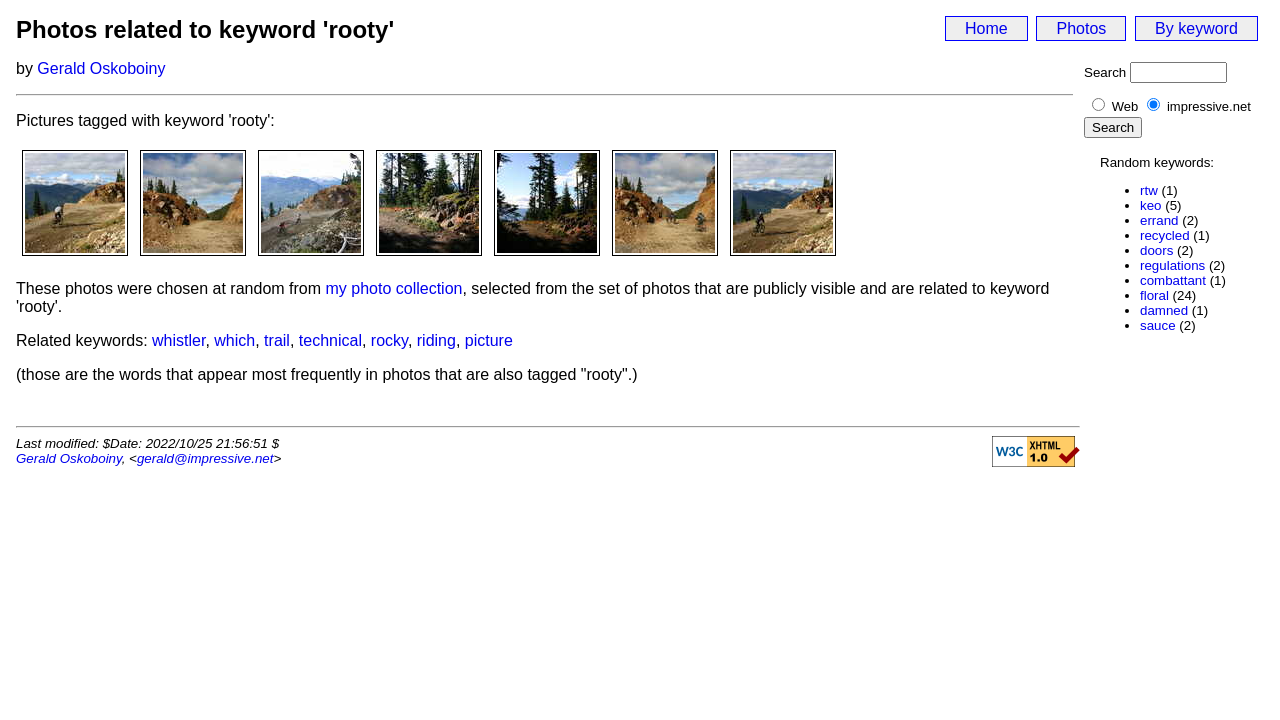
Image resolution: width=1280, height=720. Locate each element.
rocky (389, 340)
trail (277, 340)
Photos (1081, 28)
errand (1159, 220)
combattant (1173, 280)
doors (1156, 250)
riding (436, 340)
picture (489, 340)
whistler (178, 340)
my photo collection (394, 288)
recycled (1165, 235)
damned (1164, 310)
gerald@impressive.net (205, 458)
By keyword (1196, 28)
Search (1105, 72)
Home (986, 28)
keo (1151, 205)
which (234, 340)
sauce (1158, 325)
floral (1154, 295)
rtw (1149, 190)
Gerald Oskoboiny (101, 68)
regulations (1172, 265)
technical (330, 340)
